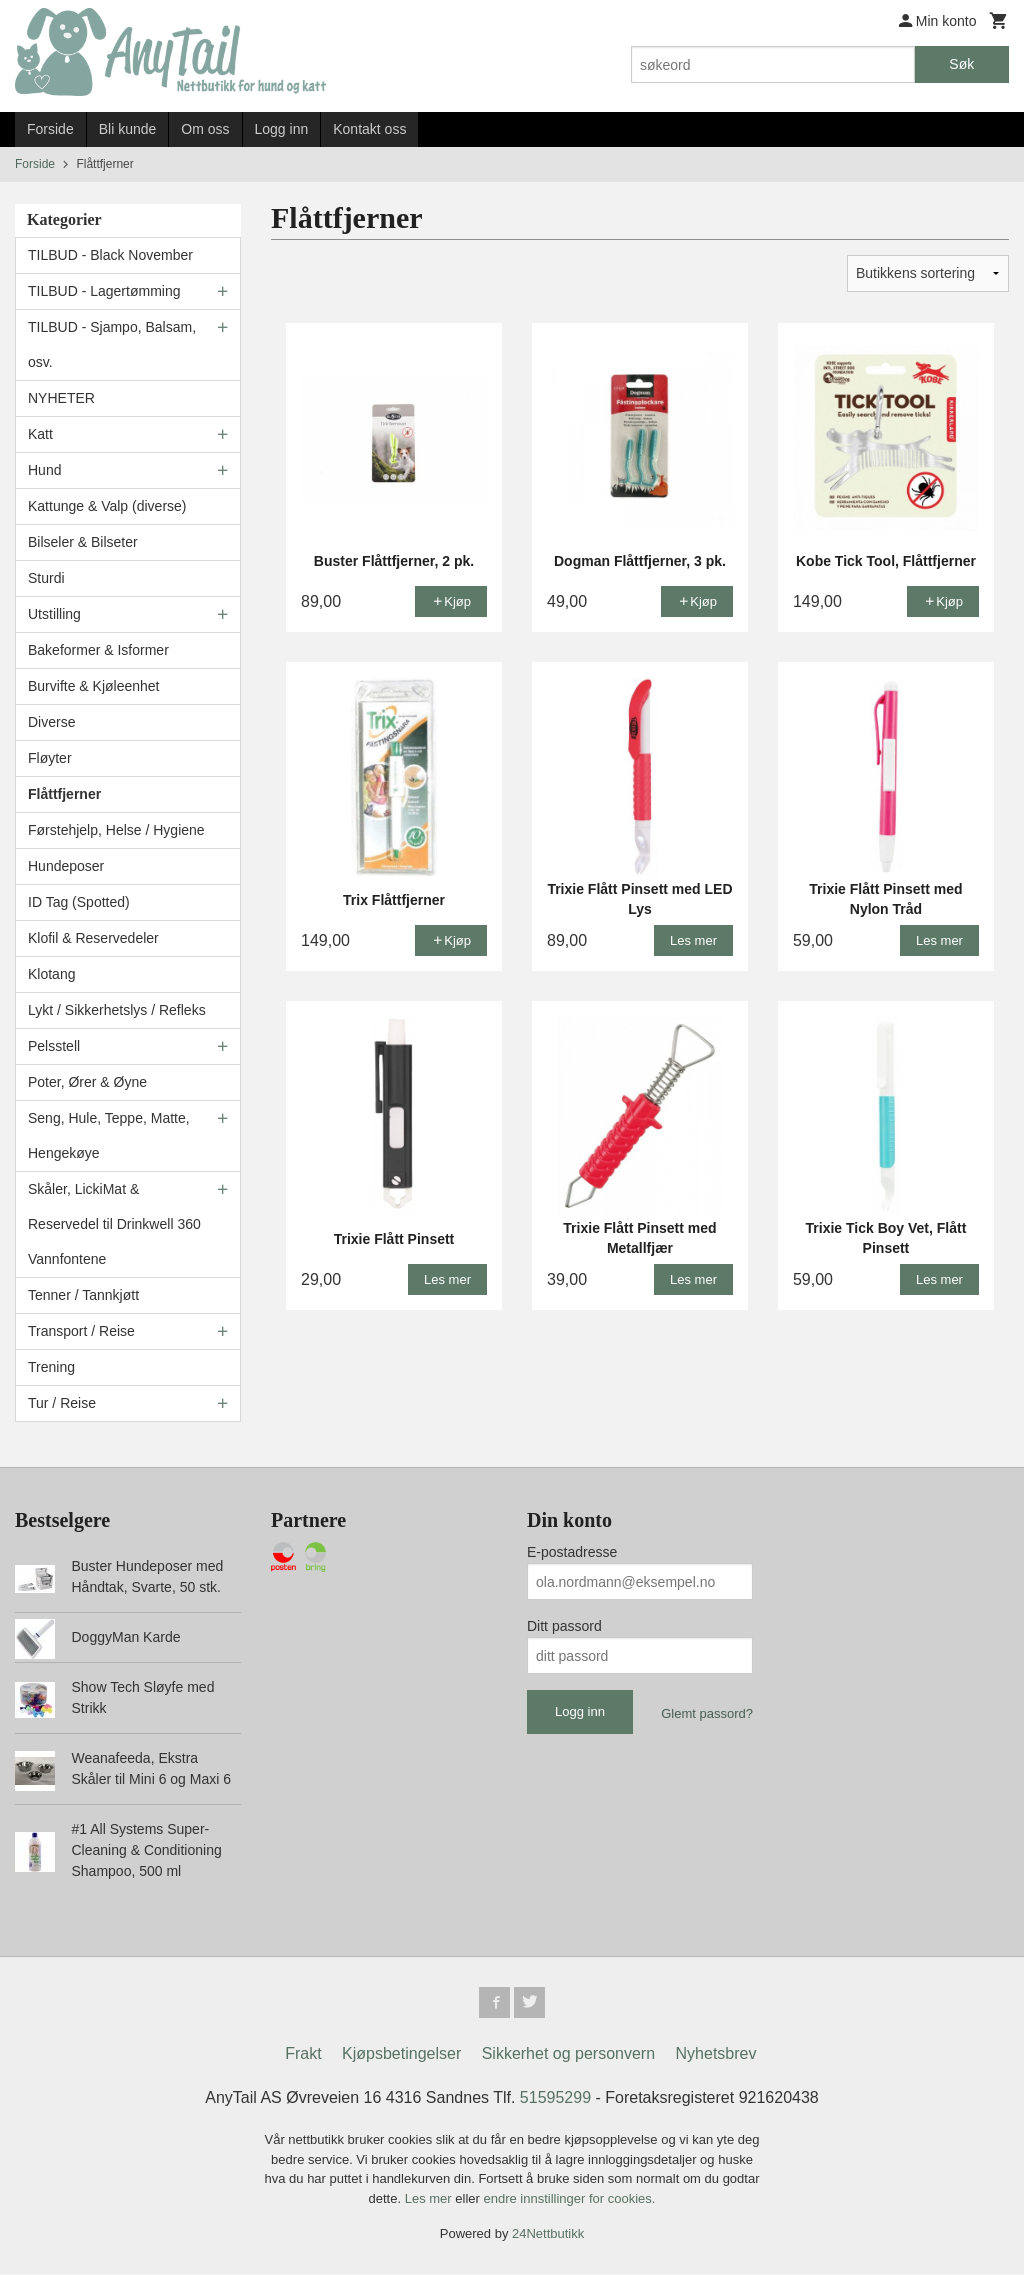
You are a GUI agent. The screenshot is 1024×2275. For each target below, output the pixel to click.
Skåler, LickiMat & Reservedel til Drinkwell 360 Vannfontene (114, 1224)
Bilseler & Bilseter (83, 542)
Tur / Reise (62, 1403)
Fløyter (50, 758)
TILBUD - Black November (110, 255)
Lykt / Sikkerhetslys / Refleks (117, 1010)
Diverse (51, 722)
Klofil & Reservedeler (93, 938)
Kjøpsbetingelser (401, 2054)
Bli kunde (128, 129)
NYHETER (61, 398)
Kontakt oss (369, 129)
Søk (961, 64)
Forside (50, 129)
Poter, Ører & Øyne (87, 1082)
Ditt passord (564, 1626)
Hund (44, 470)
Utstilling (54, 614)
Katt (40, 434)
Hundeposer (66, 866)
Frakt (303, 2054)
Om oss (205, 129)
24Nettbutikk (548, 2234)
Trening (51, 1367)
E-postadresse (572, 1552)
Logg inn (282, 129)
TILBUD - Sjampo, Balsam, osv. (112, 344)
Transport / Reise (81, 1331)
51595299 (555, 2098)
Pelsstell (54, 1046)
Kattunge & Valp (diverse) (107, 506)
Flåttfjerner (64, 794)
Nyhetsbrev (716, 2054)
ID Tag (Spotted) (79, 902)
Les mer (430, 2199)
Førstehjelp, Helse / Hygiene (116, 830)
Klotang (51, 974)
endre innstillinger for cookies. (569, 2199)
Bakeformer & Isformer (98, 650)
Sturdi (46, 578)
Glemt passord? (707, 1713)
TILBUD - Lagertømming (104, 291)
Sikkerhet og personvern (568, 2054)
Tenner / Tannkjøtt (83, 1295)
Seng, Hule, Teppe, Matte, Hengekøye (109, 1135)
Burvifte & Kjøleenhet (94, 686)
